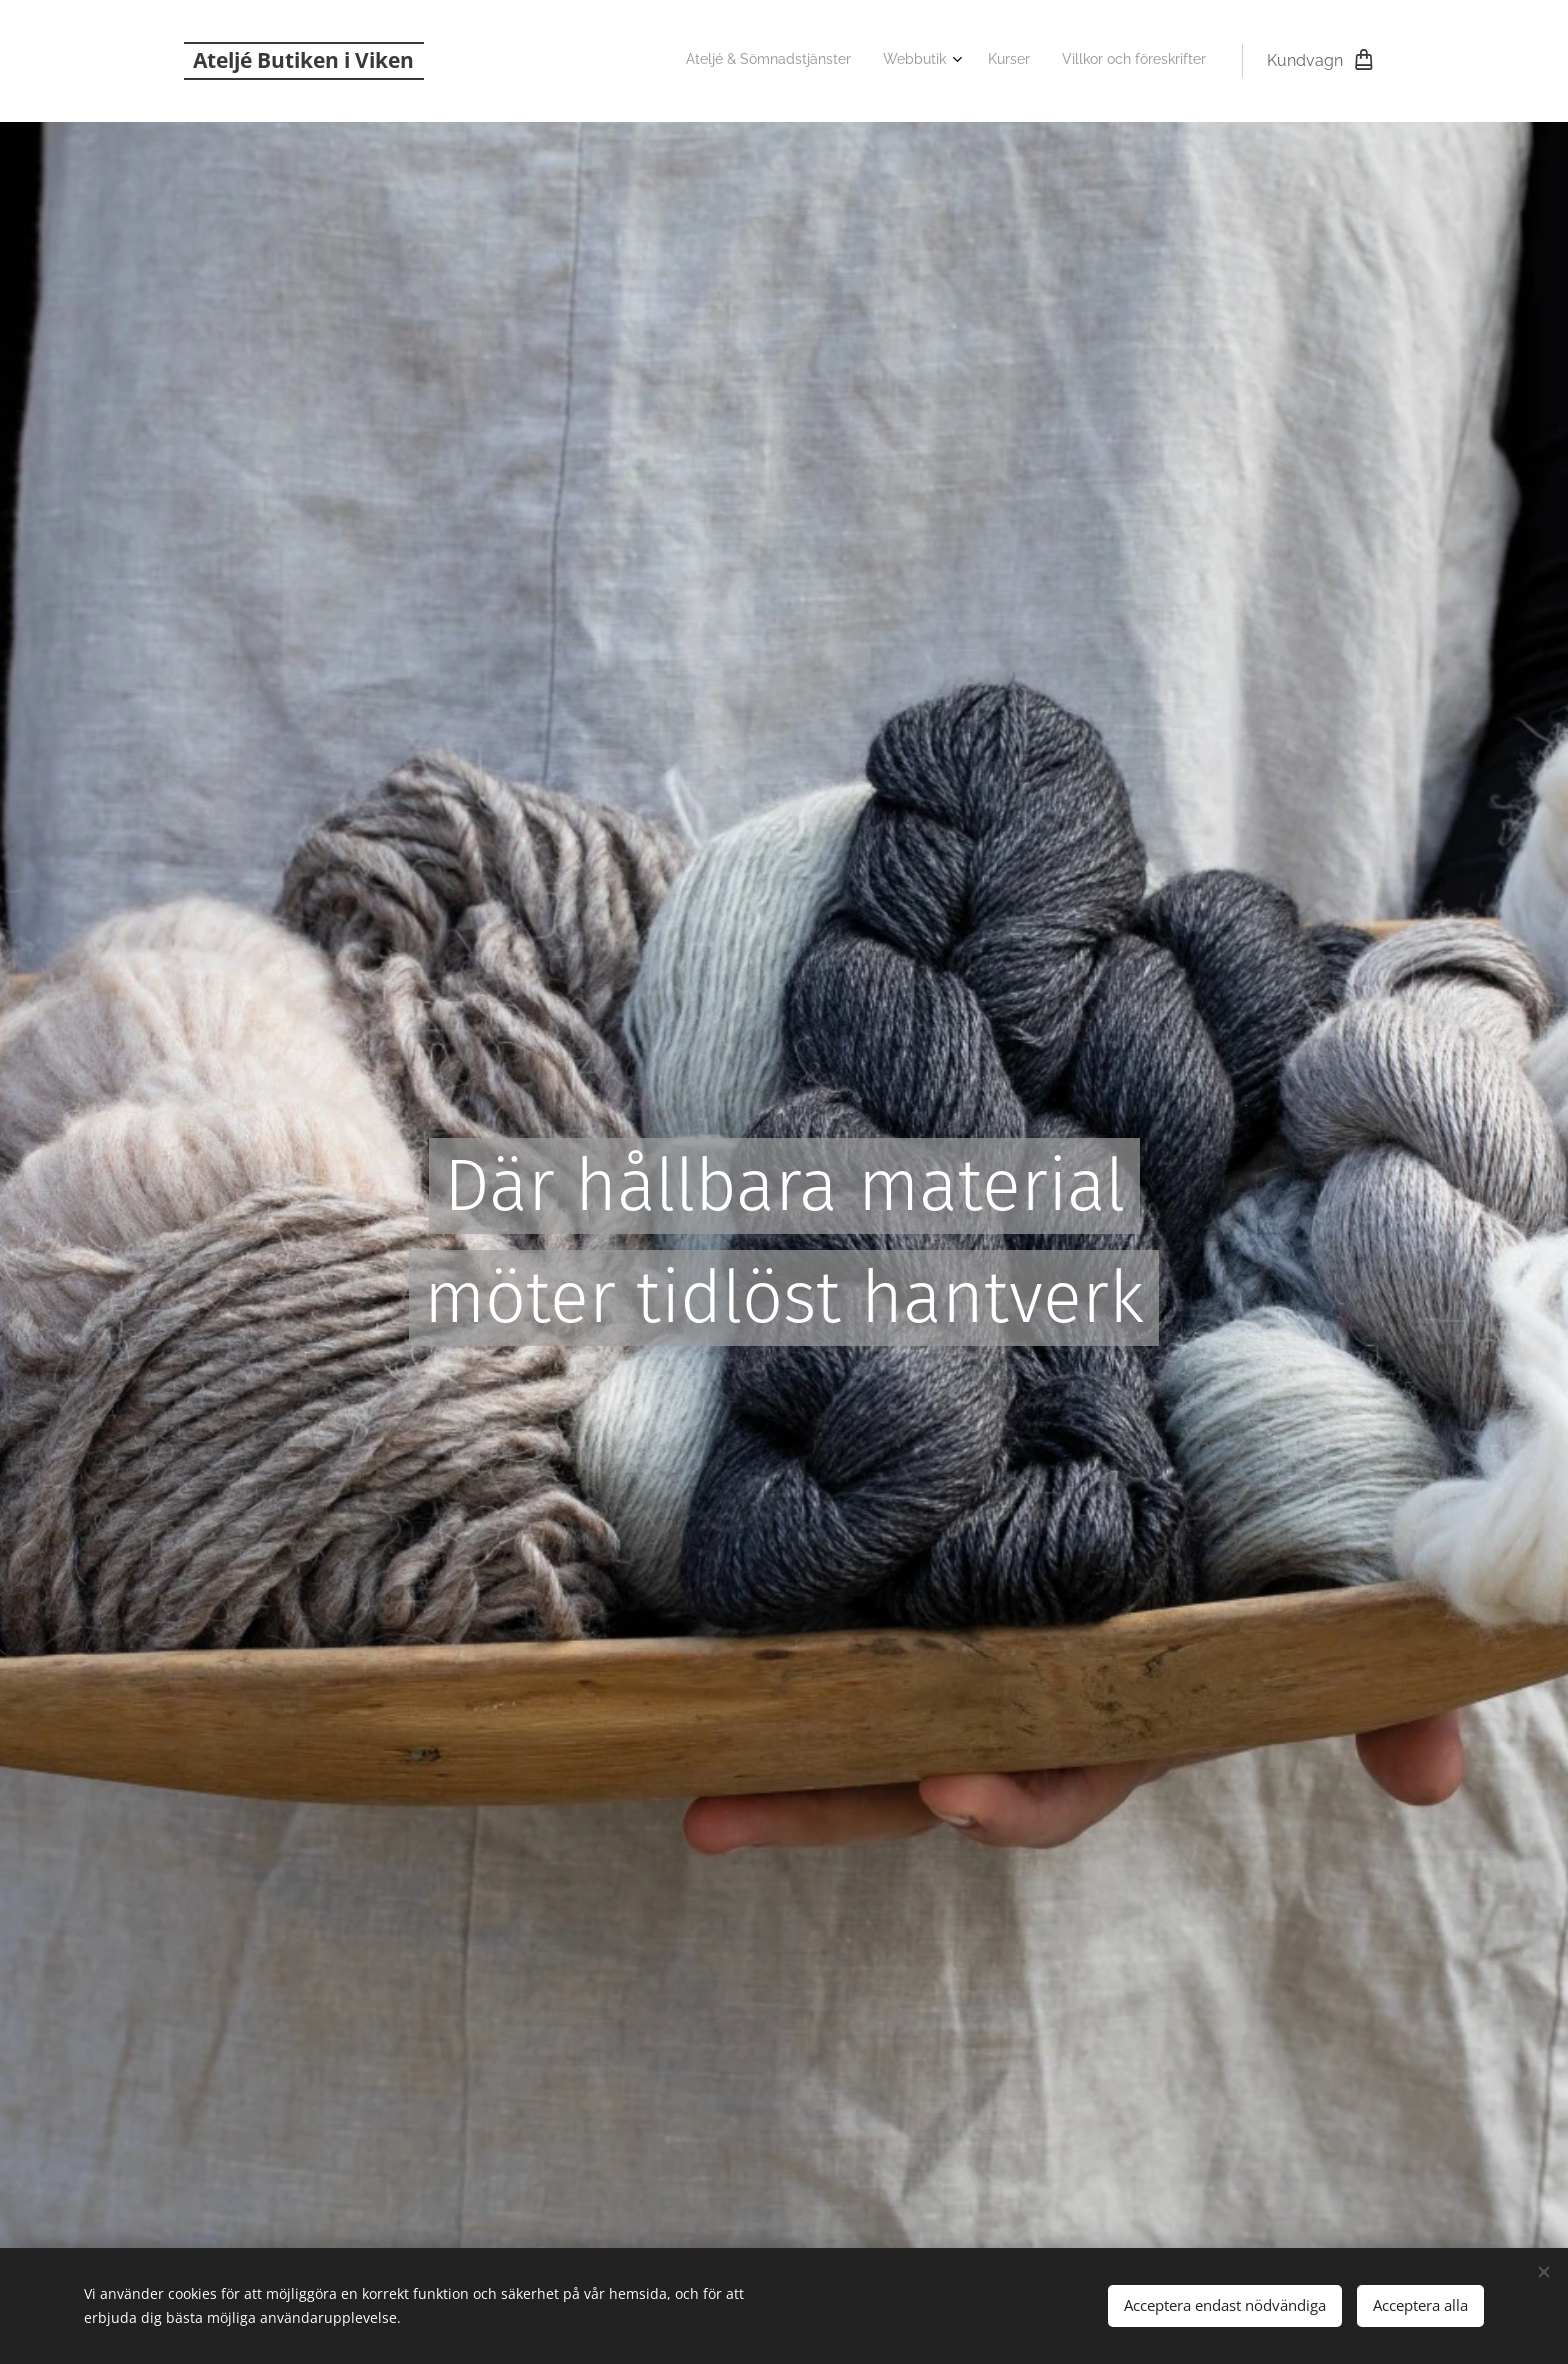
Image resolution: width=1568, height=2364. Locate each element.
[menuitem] (1100, 61)
